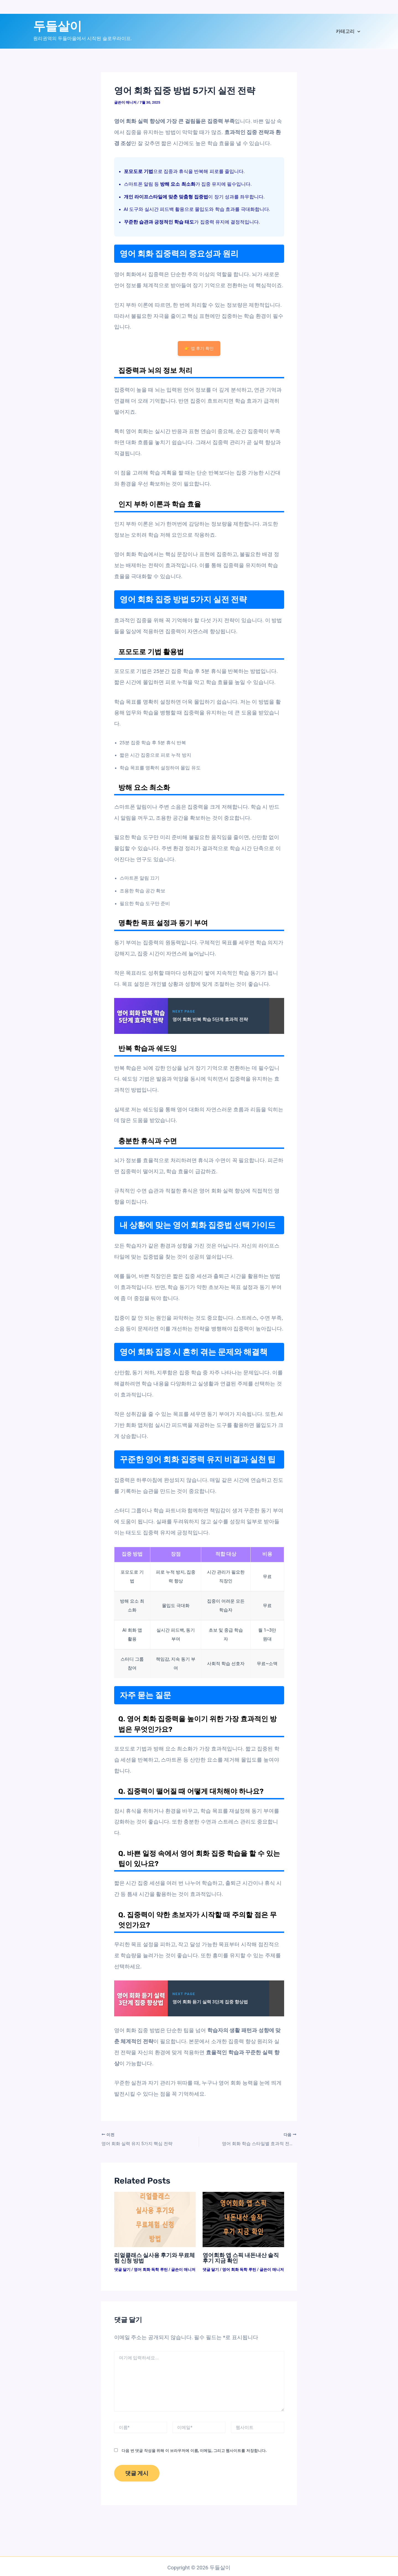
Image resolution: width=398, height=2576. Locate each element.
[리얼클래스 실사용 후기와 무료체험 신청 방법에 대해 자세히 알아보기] (155, 2219)
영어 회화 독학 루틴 (150, 2269)
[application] (357, 31)
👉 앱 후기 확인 (198, 348)
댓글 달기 (122, 2269)
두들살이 (57, 26)
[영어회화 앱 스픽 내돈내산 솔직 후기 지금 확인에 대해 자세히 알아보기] (243, 2219)
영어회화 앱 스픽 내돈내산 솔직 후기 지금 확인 (241, 2258)
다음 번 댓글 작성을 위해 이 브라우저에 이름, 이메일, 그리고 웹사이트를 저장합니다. (194, 2450)
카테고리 (348, 31)
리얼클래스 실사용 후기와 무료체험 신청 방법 (154, 2258)
